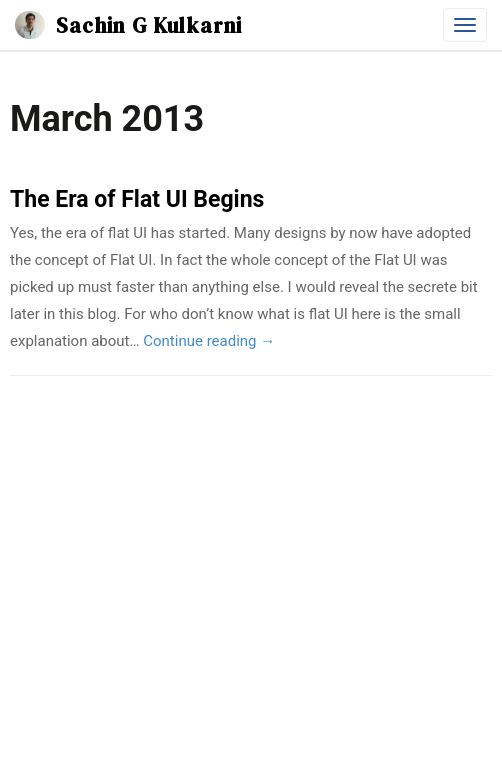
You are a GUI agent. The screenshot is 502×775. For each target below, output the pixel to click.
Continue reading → (209, 341)
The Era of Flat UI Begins (137, 199)
